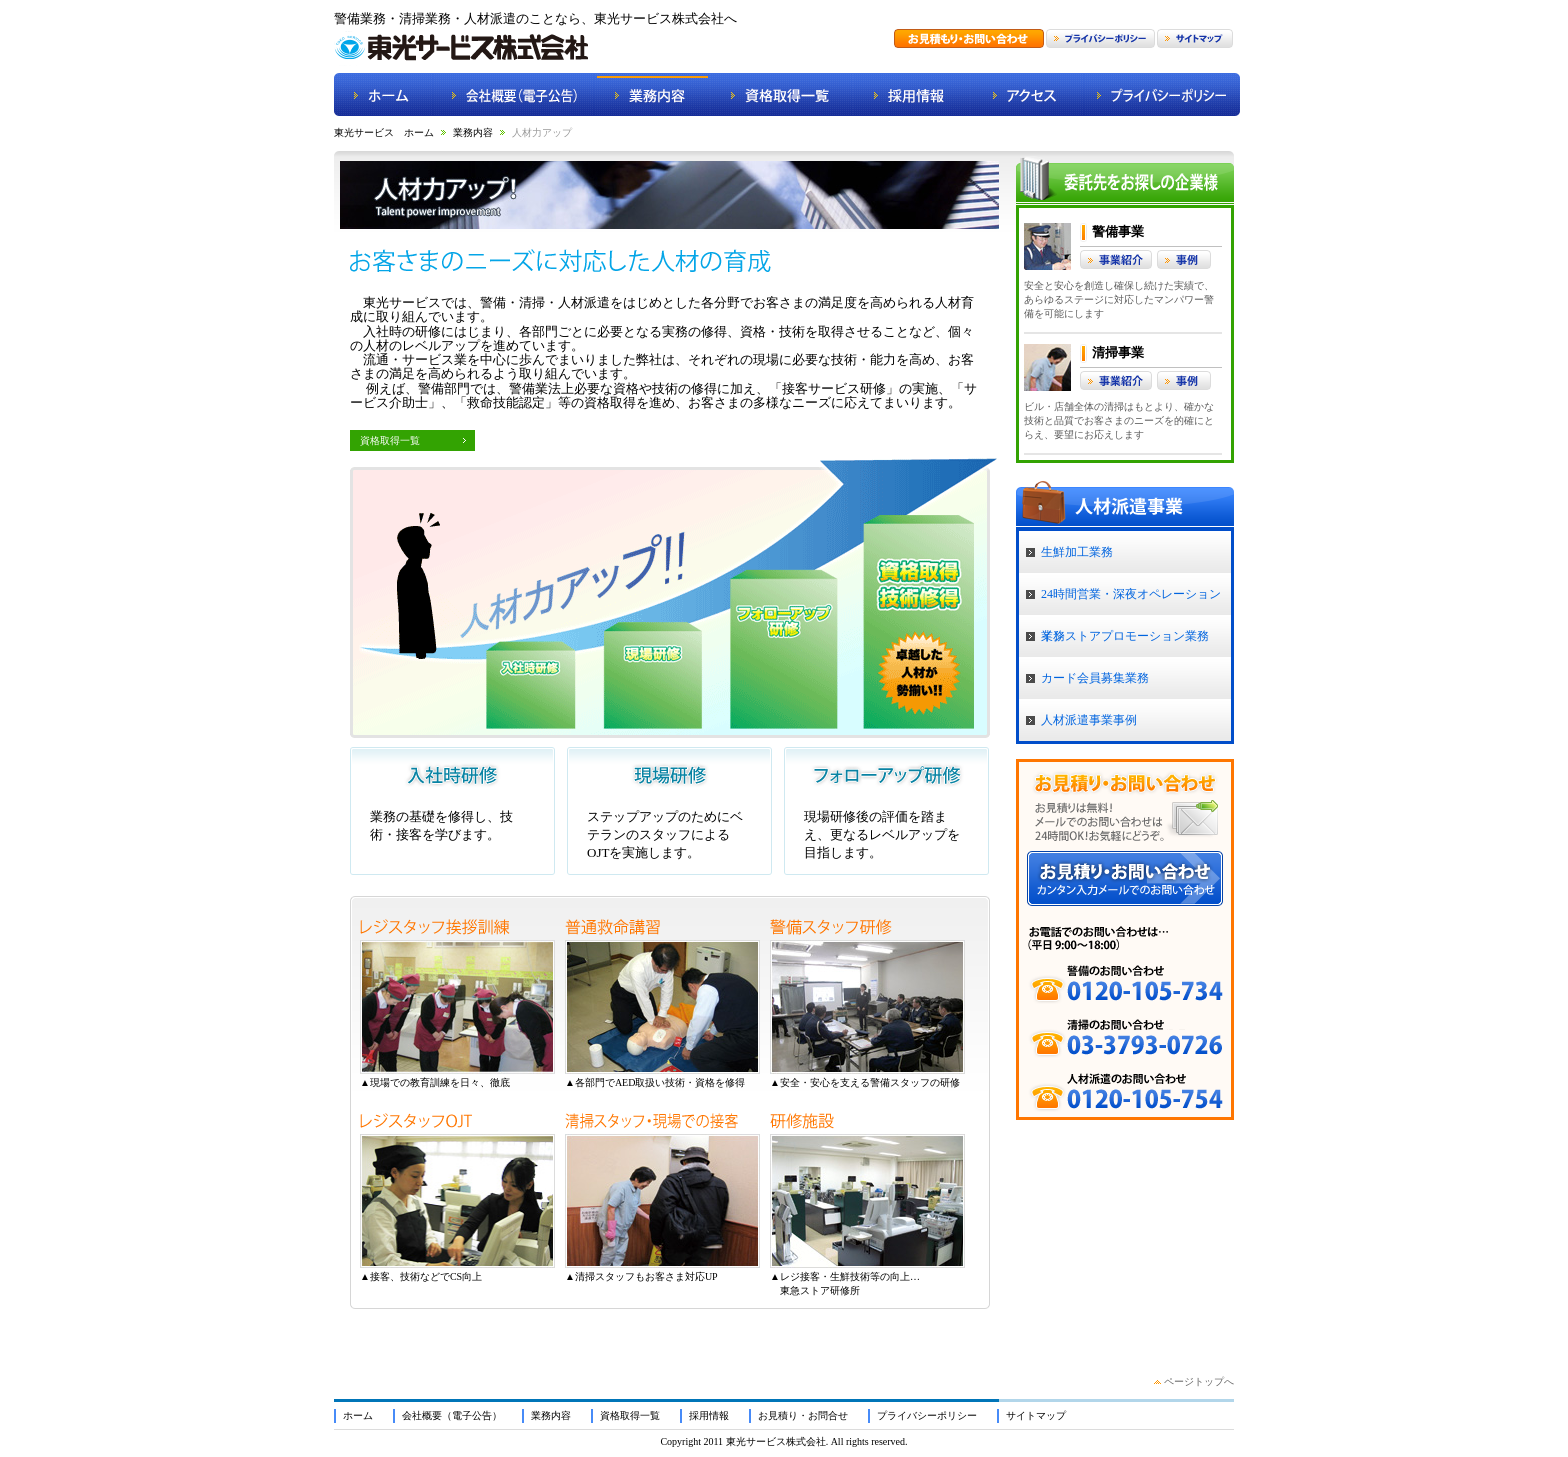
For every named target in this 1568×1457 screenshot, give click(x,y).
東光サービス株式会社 (776, 1441)
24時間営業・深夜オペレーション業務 (1131, 601)
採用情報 (709, 1415)
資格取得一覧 (390, 440)
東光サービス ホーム (384, 132)
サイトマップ (1036, 1415)
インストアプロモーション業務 (1125, 636)
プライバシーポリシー (927, 1415)
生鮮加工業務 (1077, 552)
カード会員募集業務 (1095, 678)
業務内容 (473, 132)
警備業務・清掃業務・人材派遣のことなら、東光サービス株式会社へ (535, 18)
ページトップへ (1199, 1381)
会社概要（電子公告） (452, 1415)
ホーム (358, 1415)
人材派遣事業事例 (1089, 720)
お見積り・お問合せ (803, 1415)
